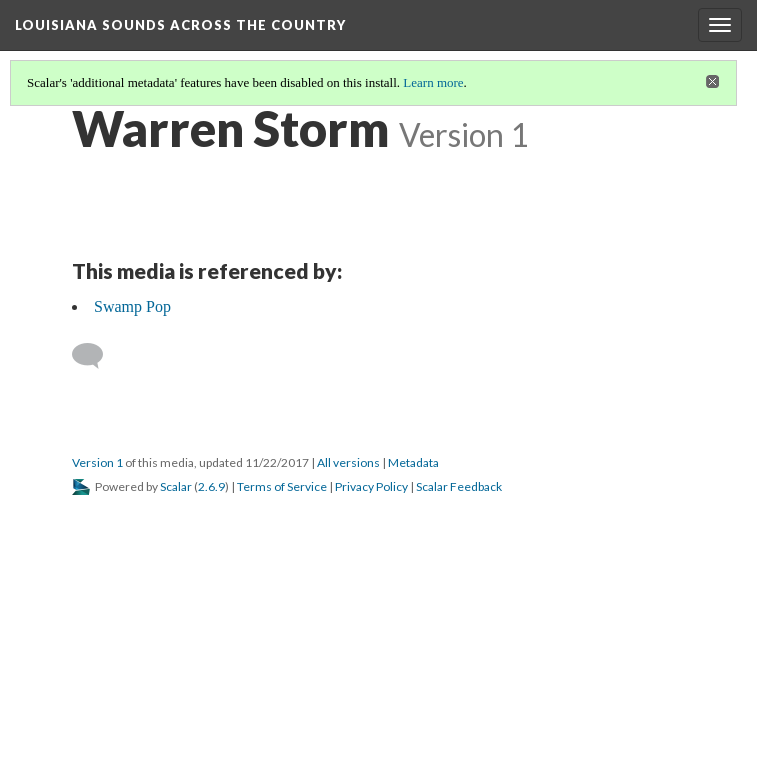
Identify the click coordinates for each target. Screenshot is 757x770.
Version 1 (97, 462)
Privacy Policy (371, 486)
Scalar (176, 486)
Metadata (413, 462)
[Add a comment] (96, 356)
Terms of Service (282, 486)
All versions (348, 462)
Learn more (433, 82)
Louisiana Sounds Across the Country (180, 25)
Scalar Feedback (459, 486)
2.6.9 (211, 486)
